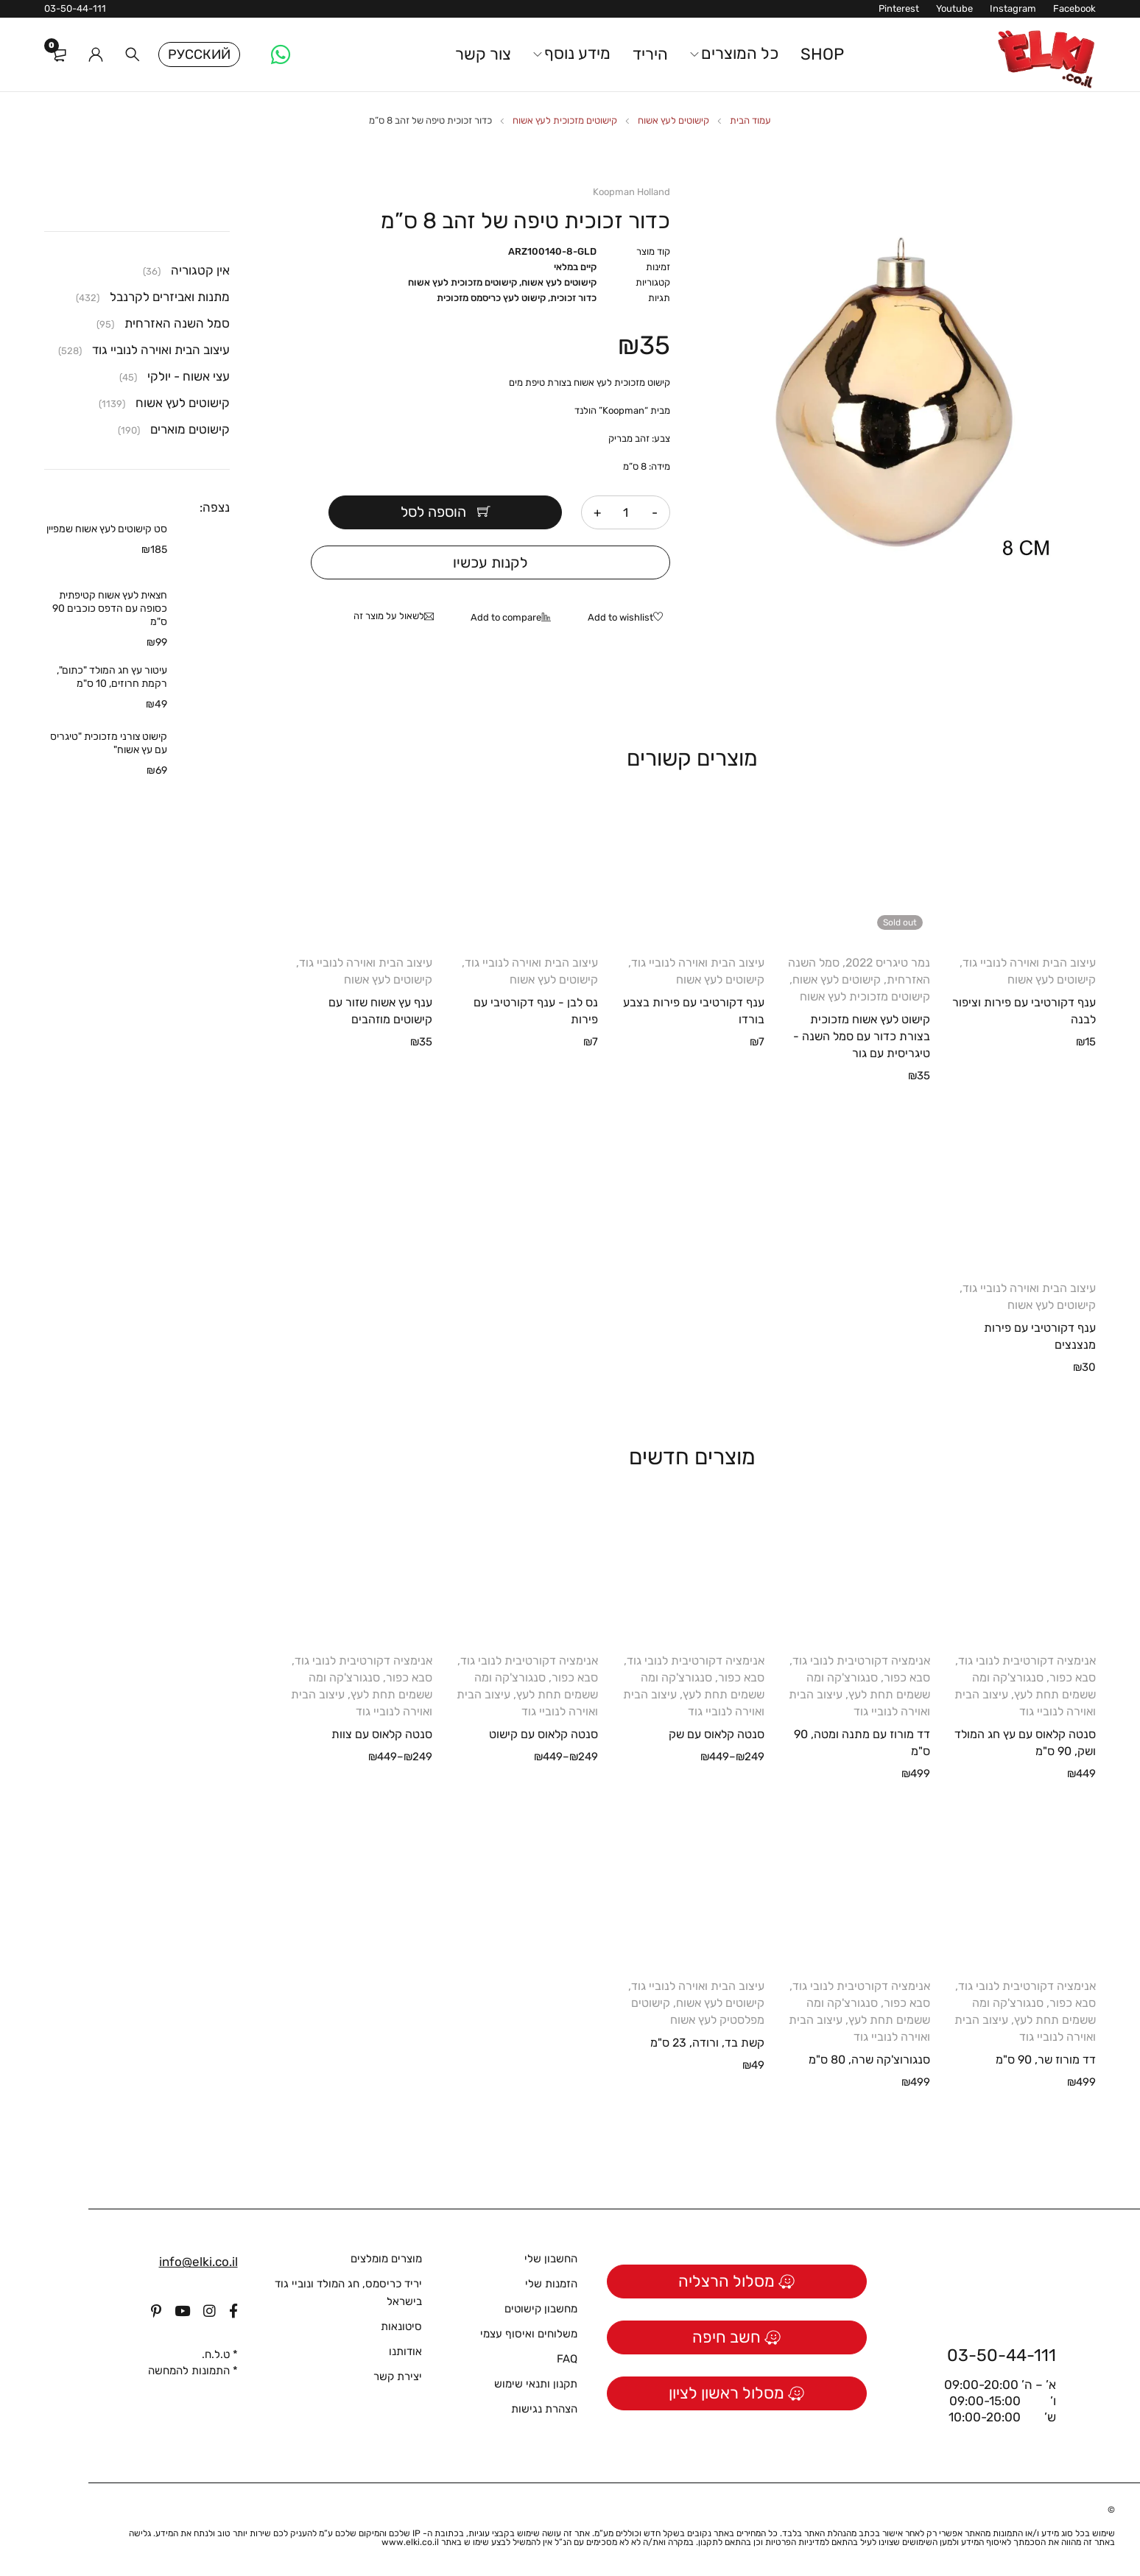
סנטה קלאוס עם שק (716, 1734)
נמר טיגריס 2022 (887, 963)
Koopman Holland (631, 191)
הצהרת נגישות (544, 2409)
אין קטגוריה (200, 270)
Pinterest (899, 8)
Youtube (954, 8)
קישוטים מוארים (190, 429)
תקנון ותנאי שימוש (535, 2383)
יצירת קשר (397, 2376)
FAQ (567, 2358)
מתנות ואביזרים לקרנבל (170, 296)
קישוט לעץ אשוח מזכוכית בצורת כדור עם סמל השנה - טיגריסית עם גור (861, 1036)
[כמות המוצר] (626, 512)
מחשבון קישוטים (540, 2308)
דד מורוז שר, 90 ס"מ (1046, 2060)
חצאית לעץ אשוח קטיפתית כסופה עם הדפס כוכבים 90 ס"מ (109, 608)
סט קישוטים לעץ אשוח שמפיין (106, 529)
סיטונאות (401, 2326)
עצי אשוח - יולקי (188, 376)
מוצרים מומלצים (386, 2258)
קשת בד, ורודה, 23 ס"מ (707, 2043)
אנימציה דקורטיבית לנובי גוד (1027, 1661)
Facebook (1074, 8)
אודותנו (405, 2351)
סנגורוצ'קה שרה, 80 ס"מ (869, 2060)
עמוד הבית (750, 120)
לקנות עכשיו (490, 562)
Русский (199, 54)
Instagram (1013, 8)
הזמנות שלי (551, 2283)
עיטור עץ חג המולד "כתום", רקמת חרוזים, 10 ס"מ (112, 677)
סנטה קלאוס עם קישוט (543, 1734)
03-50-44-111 (75, 8)
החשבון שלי (550, 2258)
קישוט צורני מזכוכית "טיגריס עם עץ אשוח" (108, 743)
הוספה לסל (442, 512)
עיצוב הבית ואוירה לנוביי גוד (1029, 963)
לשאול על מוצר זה (388, 615)
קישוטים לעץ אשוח (673, 120)
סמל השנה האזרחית (177, 323)
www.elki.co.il (410, 2542)
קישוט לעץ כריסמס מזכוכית (491, 297)
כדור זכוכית (573, 297)
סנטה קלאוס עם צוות (381, 1734)
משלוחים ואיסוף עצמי (528, 2333)
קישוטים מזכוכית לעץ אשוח (565, 120)
